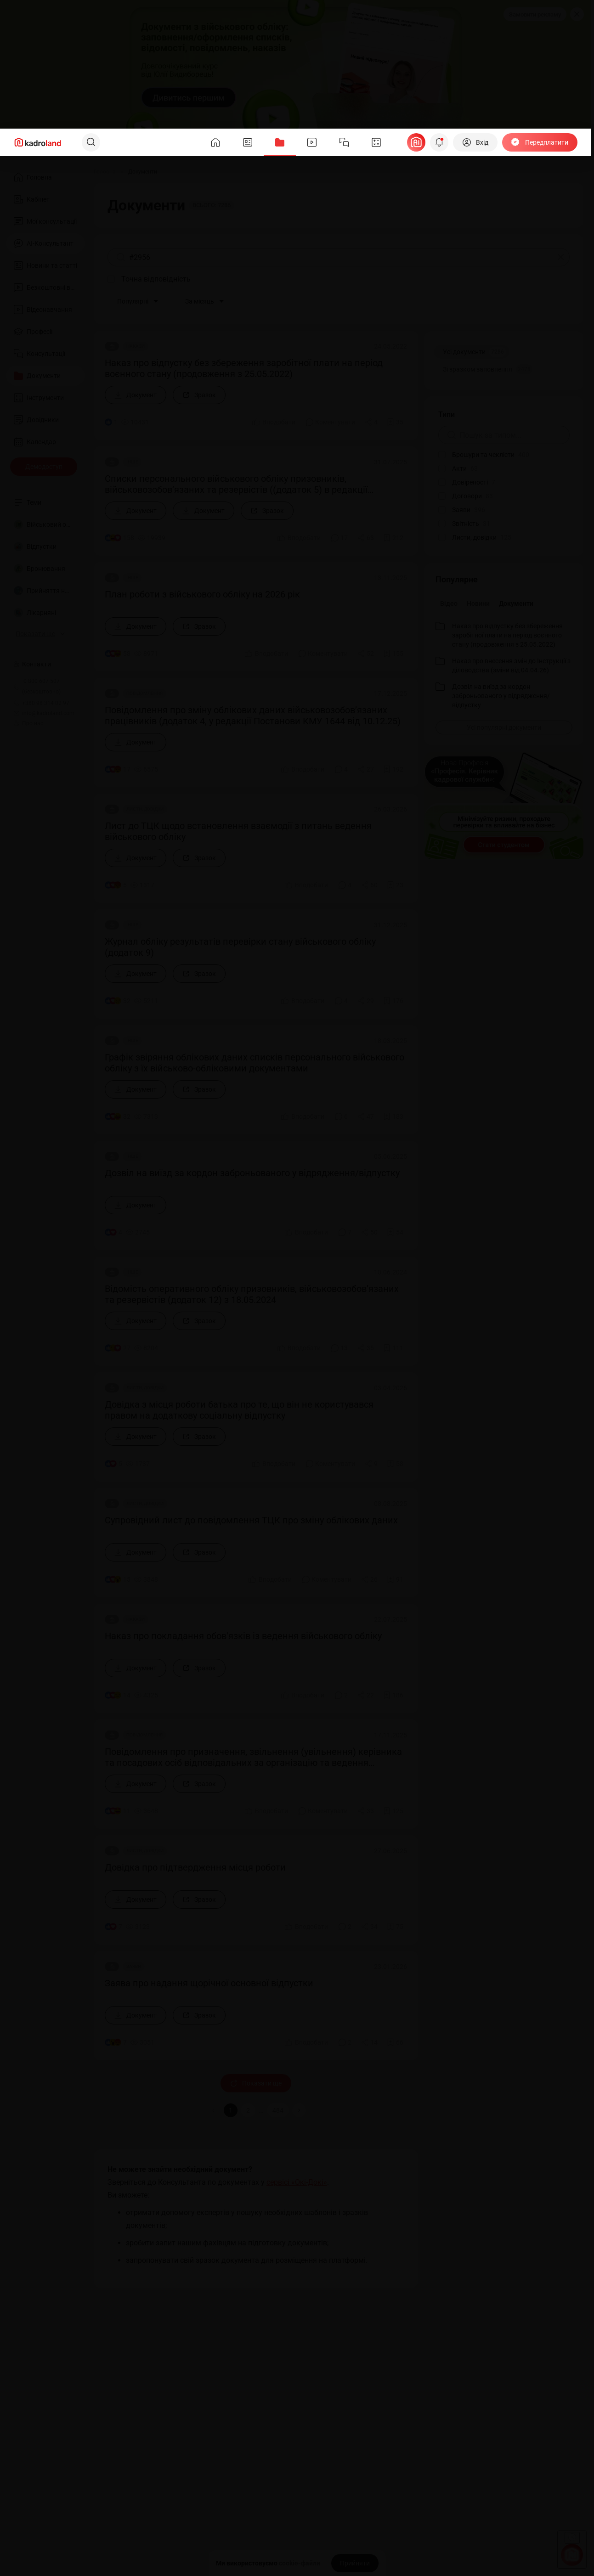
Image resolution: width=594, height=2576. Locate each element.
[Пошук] (91, 142)
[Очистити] (561, 257)
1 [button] (230, 2110)
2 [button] (248, 2110)
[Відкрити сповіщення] (439, 142)
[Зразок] (199, 395)
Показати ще (256, 2083)
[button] (299, 2110)
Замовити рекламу (535, 14)
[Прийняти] (355, 2563)
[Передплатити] (539, 142)
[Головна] (105, 171)
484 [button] (277, 2110)
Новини (478, 603)
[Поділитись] (371, 422)
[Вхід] (475, 142)
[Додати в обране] (395, 422)
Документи (516, 603)
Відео (449, 603)
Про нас (28, 723)
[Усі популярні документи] (504, 727)
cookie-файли (299, 2563)
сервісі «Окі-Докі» (296, 2182)
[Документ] (135, 395)
